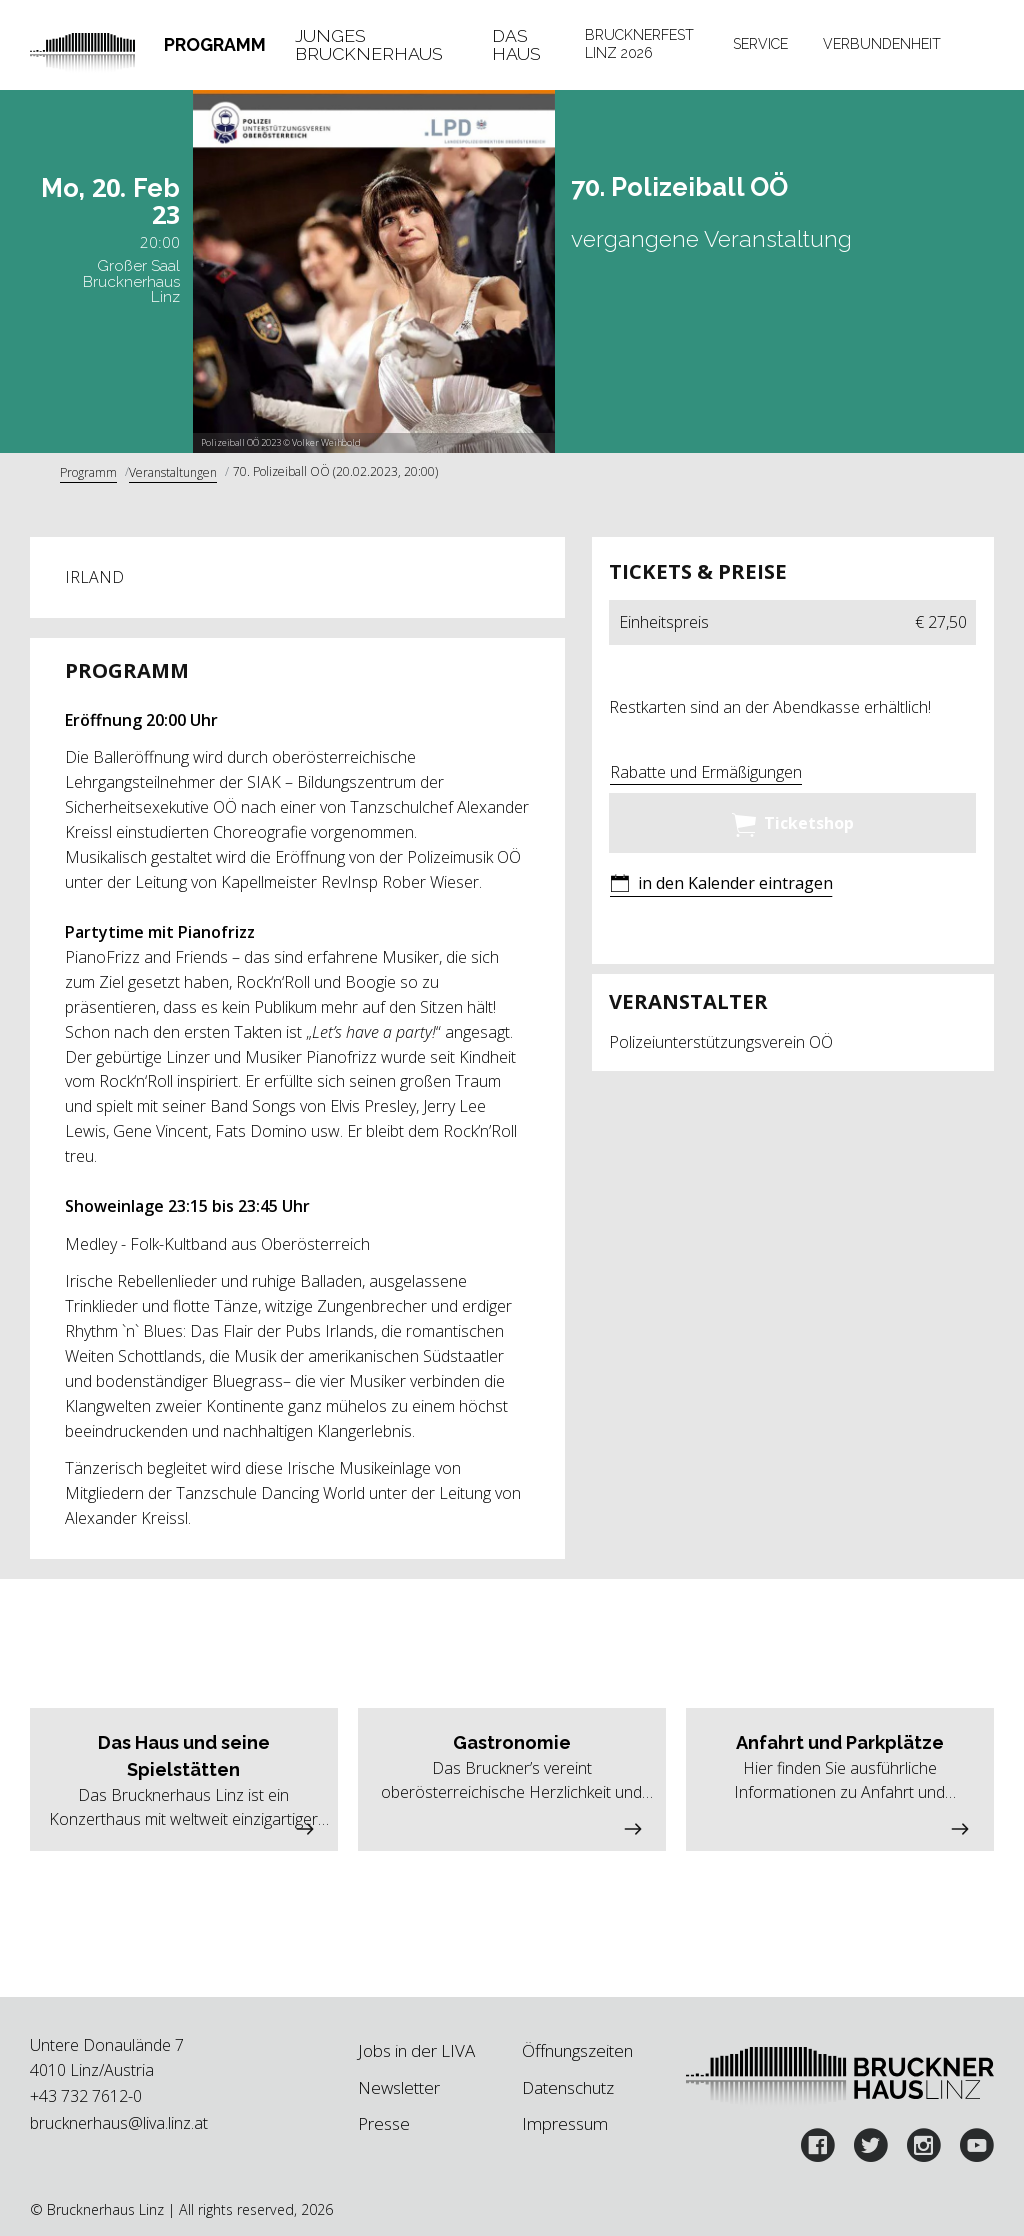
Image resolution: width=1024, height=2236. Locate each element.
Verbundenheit (882, 44)
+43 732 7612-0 (86, 2096)
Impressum (565, 2123)
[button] (721, 885)
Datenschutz (568, 2087)
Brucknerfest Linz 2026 (639, 44)
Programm (215, 44)
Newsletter (399, 2087)
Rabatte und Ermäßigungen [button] (706, 772)
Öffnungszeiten (577, 2050)
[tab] (215, 45)
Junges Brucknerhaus (369, 44)
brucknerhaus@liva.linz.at (119, 2123)
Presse (384, 2123)
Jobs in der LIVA (416, 2050)
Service (760, 44)
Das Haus (516, 44)
